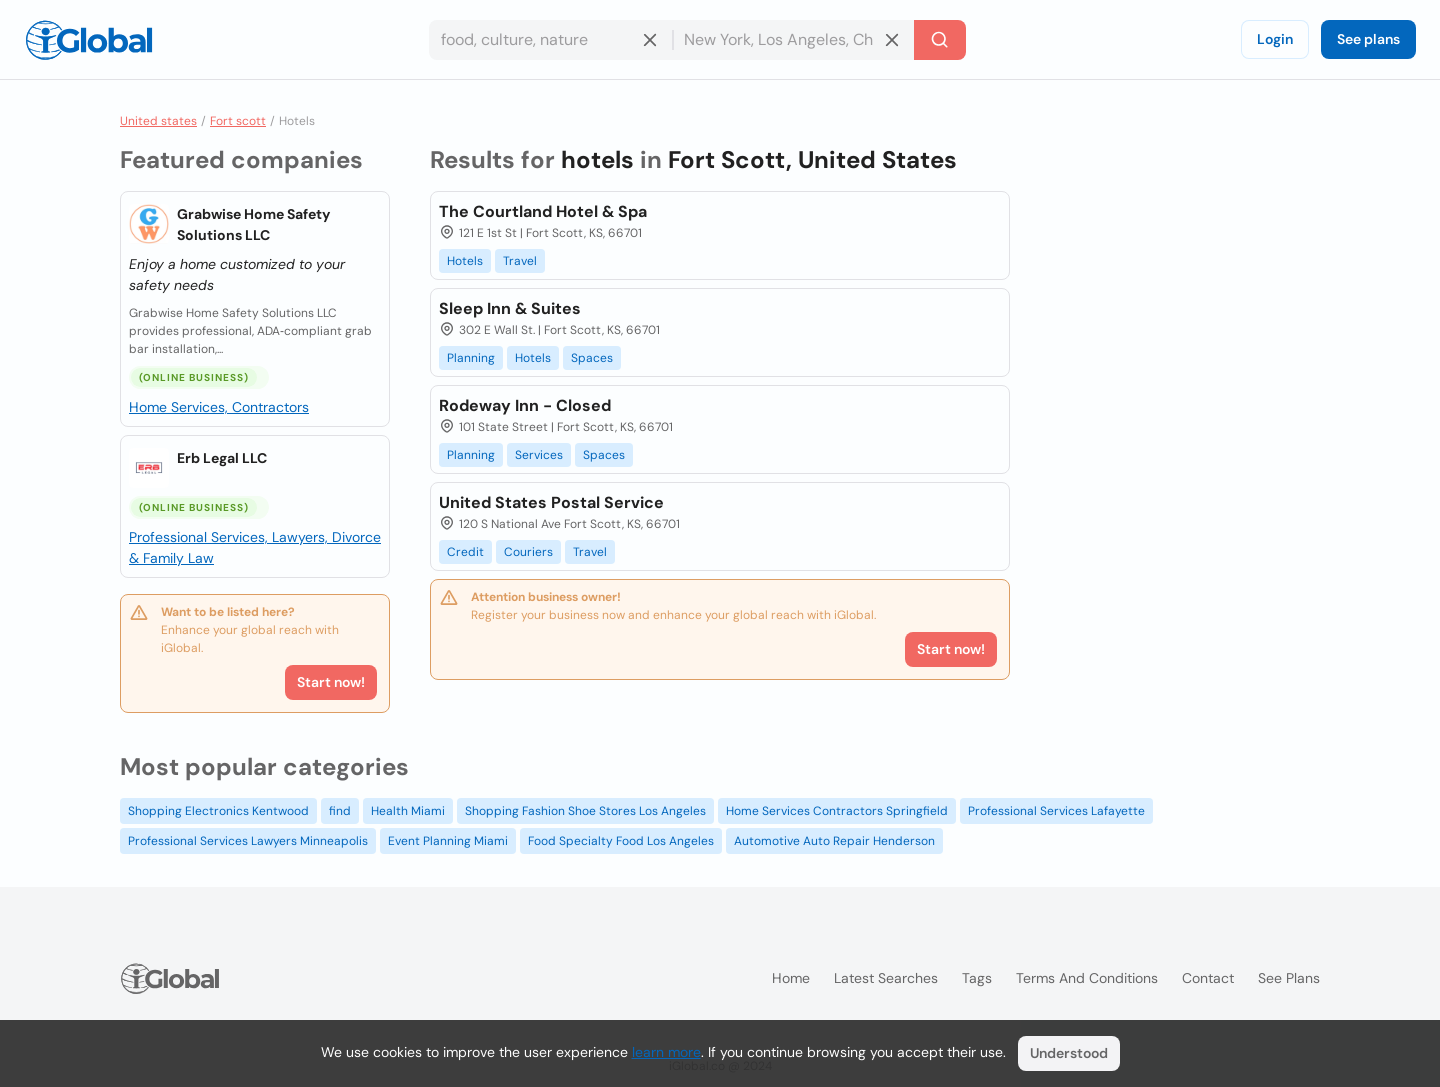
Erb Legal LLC (222, 458)
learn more (666, 1052)
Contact (1208, 978)
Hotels (465, 261)
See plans (1368, 39)
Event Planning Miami (448, 841)
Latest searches (886, 978)
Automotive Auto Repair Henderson (834, 841)
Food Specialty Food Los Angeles (621, 841)
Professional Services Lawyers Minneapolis (248, 841)
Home (791, 978)
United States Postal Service (551, 502)
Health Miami (408, 811)
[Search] (940, 40)
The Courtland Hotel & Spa (543, 211)
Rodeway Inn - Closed (525, 405)
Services (539, 455)
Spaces (592, 358)
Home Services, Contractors (219, 407)
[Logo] (89, 40)
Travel (520, 261)
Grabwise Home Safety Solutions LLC (253, 224)
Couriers (528, 552)
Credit (465, 552)
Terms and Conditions (1087, 978)
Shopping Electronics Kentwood (218, 811)
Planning (471, 358)
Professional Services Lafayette (1056, 811)
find (340, 811)
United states (158, 121)
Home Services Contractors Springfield (837, 811)
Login (1275, 39)
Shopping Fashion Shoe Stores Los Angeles (585, 811)
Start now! (331, 682)
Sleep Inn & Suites (510, 308)
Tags (977, 978)
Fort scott (238, 121)
